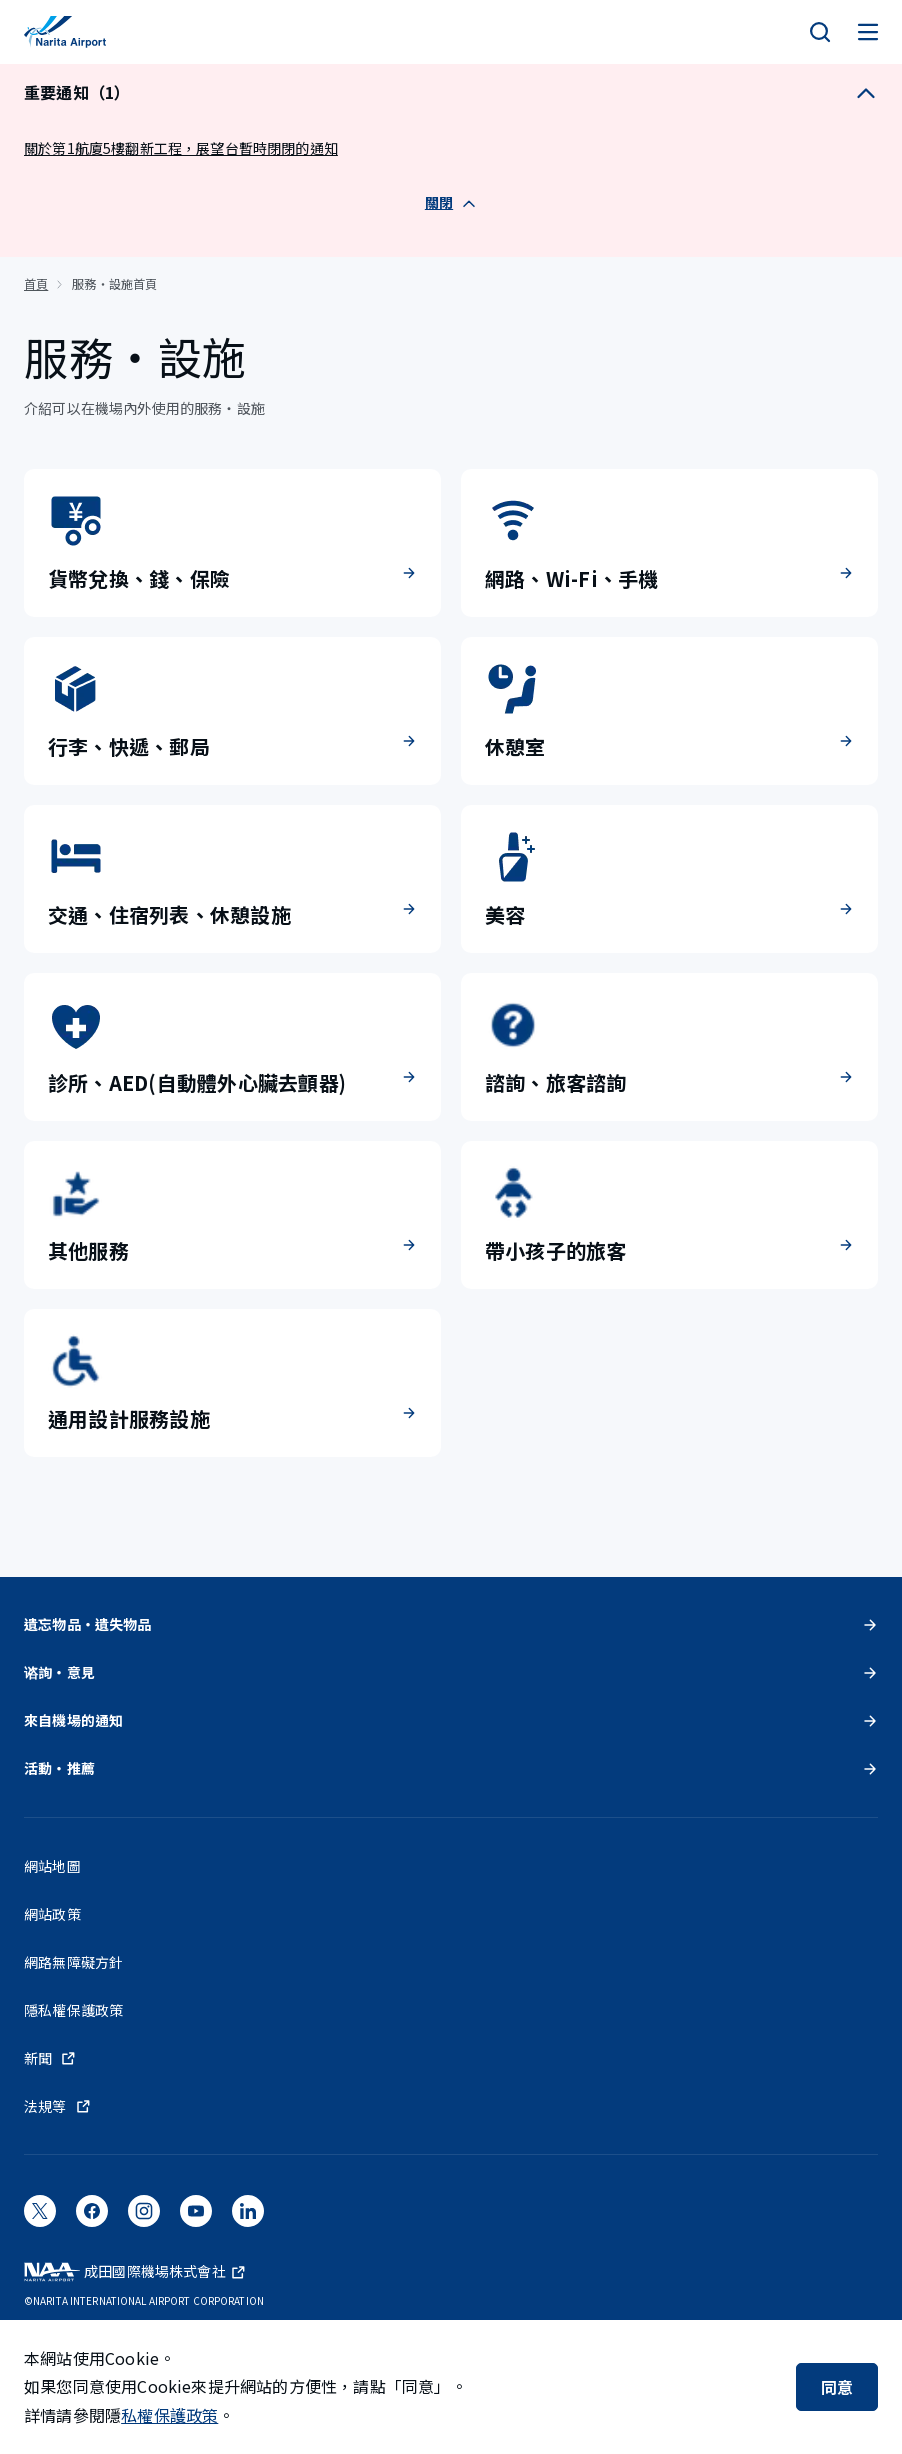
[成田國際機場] (65, 32)
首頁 (36, 283)
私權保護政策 (169, 2415)
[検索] (820, 32)
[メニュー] (868, 32)
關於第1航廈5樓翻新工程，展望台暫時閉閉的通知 (181, 148)
